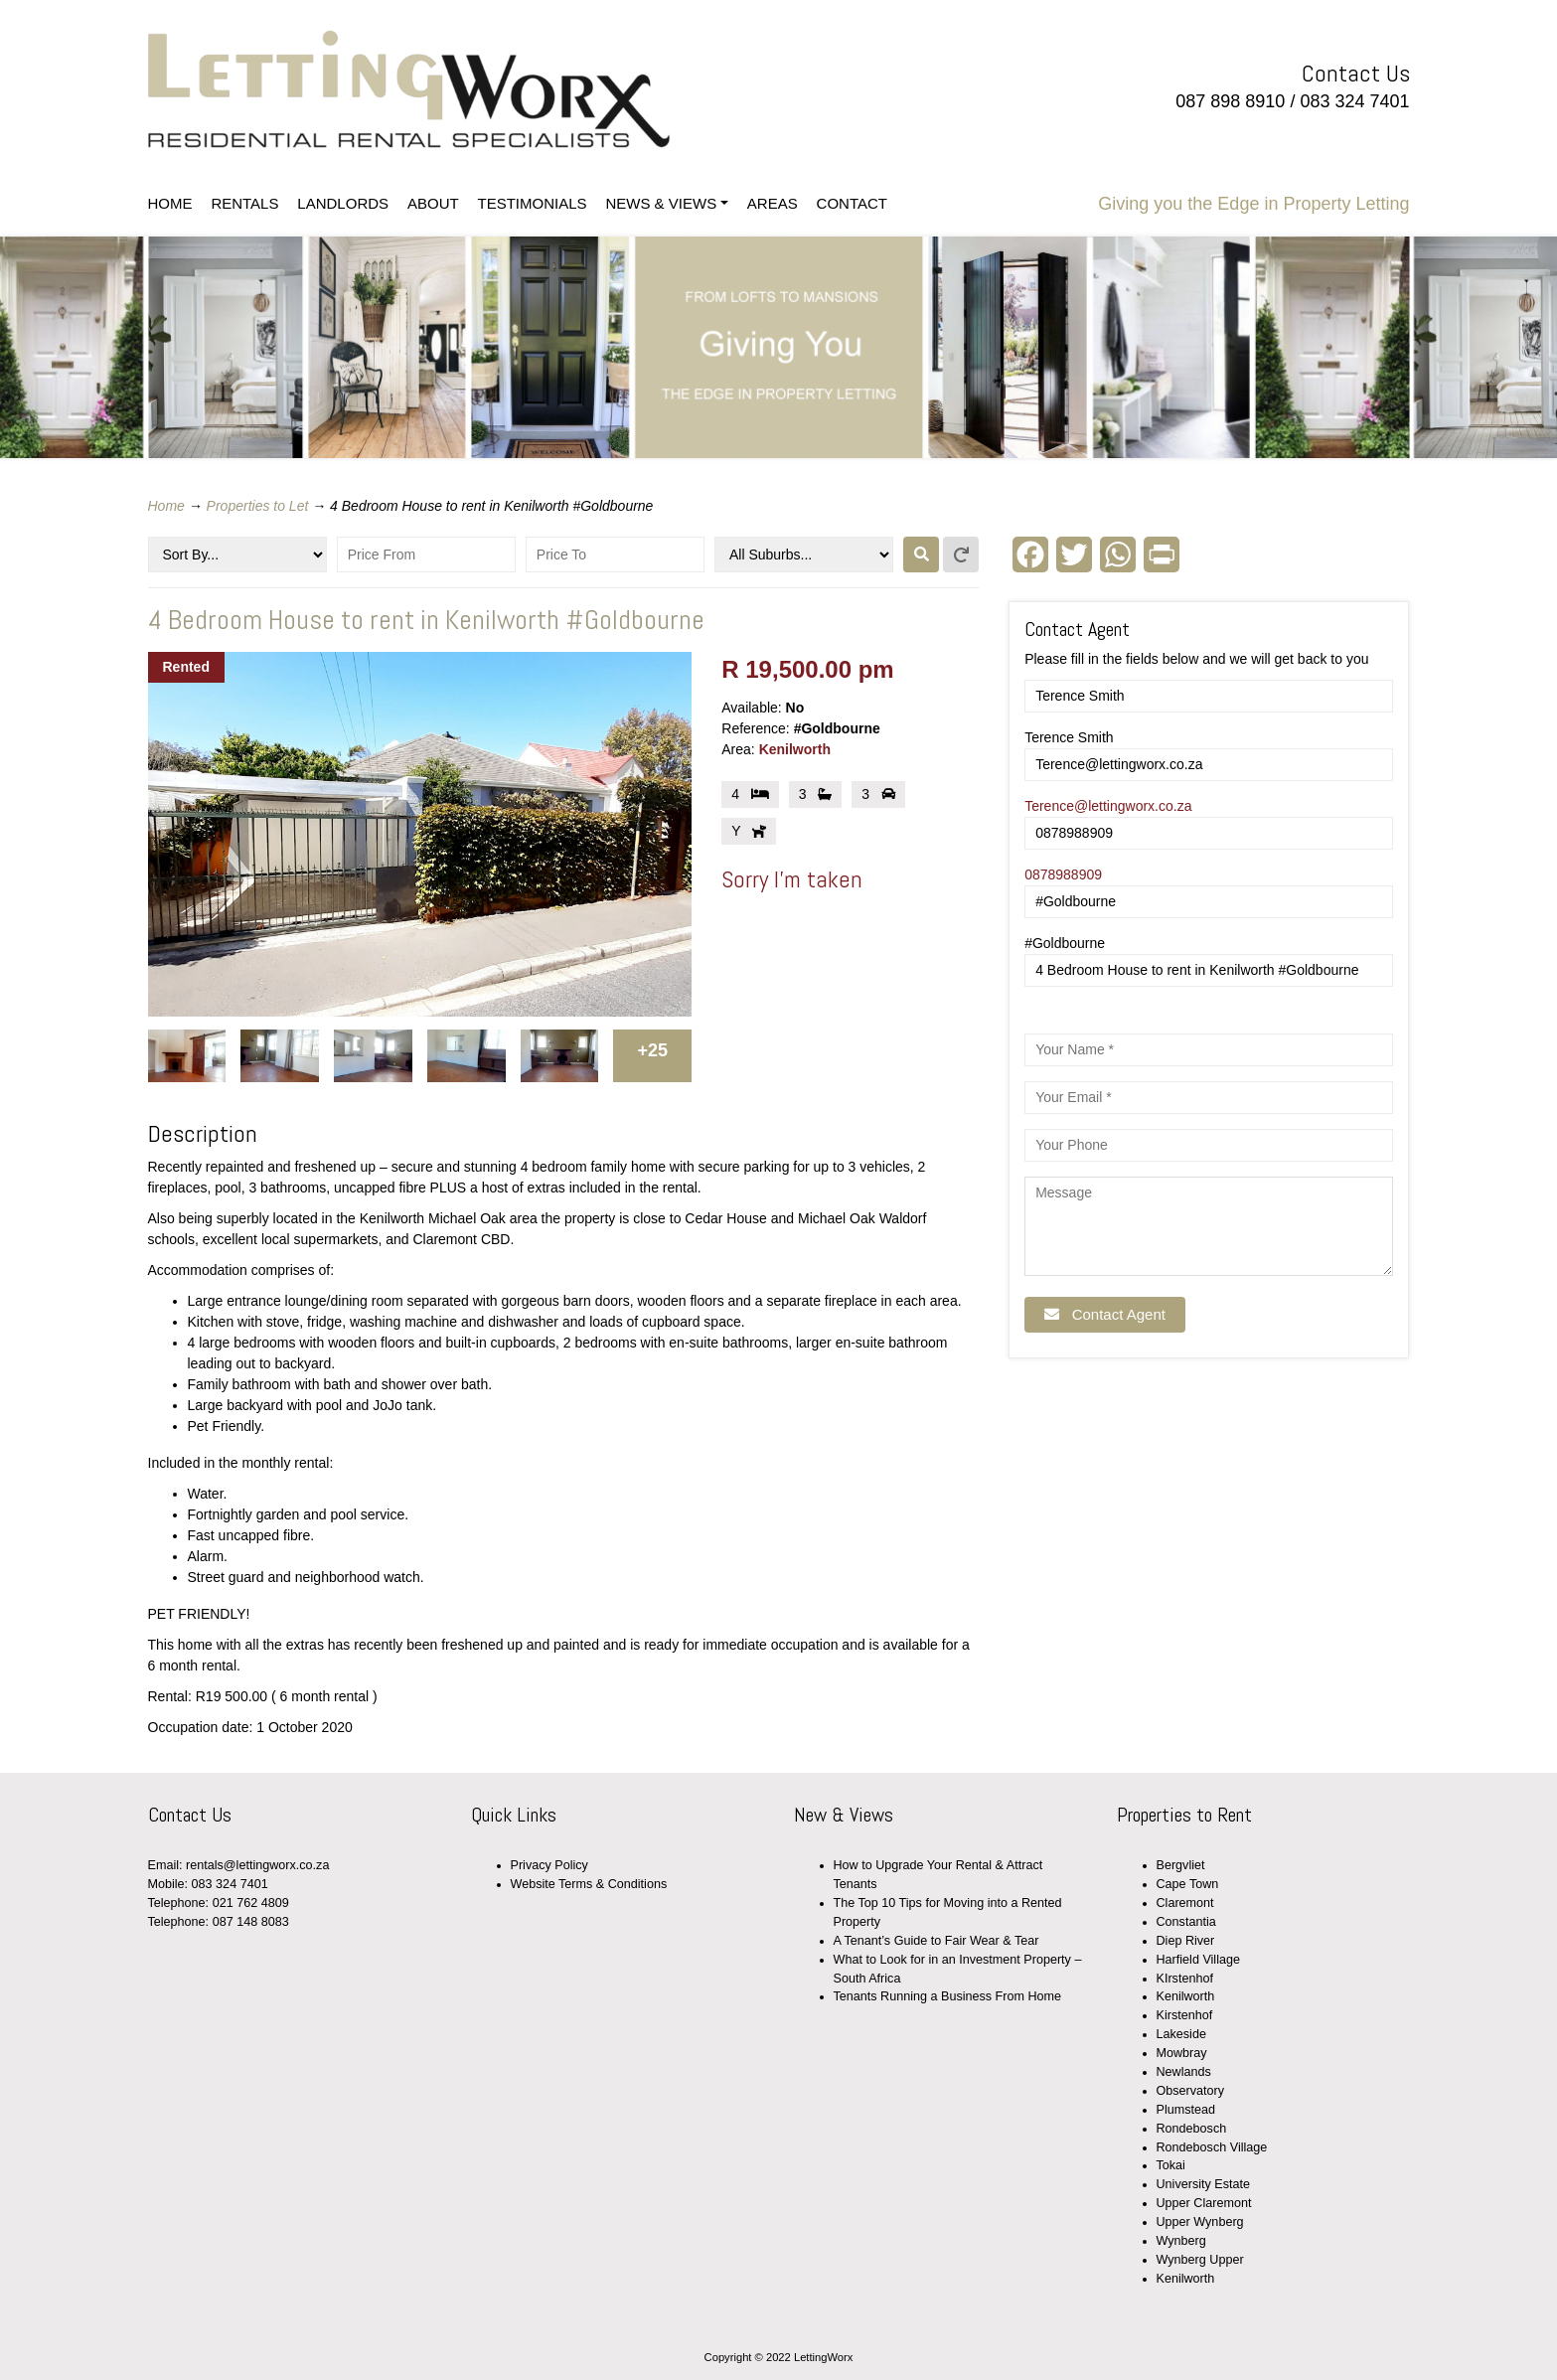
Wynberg (1181, 2241)
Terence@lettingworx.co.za (1107, 806)
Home (166, 506)
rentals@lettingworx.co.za (257, 1865)
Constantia (1186, 1922)
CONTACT (852, 203)
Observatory (1191, 2091)
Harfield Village (1198, 1960)
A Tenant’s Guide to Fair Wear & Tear (936, 1941)
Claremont (1185, 1903)
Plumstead (1186, 2110)
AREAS (772, 203)
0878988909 (1063, 874)
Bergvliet (1181, 1865)
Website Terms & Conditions (589, 1884)
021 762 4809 (251, 1903)
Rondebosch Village (1212, 2147)
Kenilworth (795, 749)
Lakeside (1181, 2034)
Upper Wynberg (1200, 2222)
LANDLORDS (343, 203)
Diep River (1186, 1941)
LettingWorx (463, 89)
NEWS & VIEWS (660, 203)
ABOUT (433, 203)
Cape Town (1188, 1884)
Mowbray (1182, 2053)
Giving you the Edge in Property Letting (1253, 204)
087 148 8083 (251, 1922)
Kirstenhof (1185, 2015)
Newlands (1184, 2072)
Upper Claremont (1204, 2203)
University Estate (1203, 2184)
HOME (170, 203)
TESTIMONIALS (532, 203)
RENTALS (244, 203)
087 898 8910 (1230, 101)
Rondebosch (1192, 2129)
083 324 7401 (1354, 101)
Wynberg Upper (1200, 2260)
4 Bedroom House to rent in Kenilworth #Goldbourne (426, 619)
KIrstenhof (1185, 1978)
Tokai (1171, 2165)
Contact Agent (1105, 1314)
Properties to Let (258, 506)
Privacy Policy (549, 1865)
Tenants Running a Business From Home (948, 1996)
